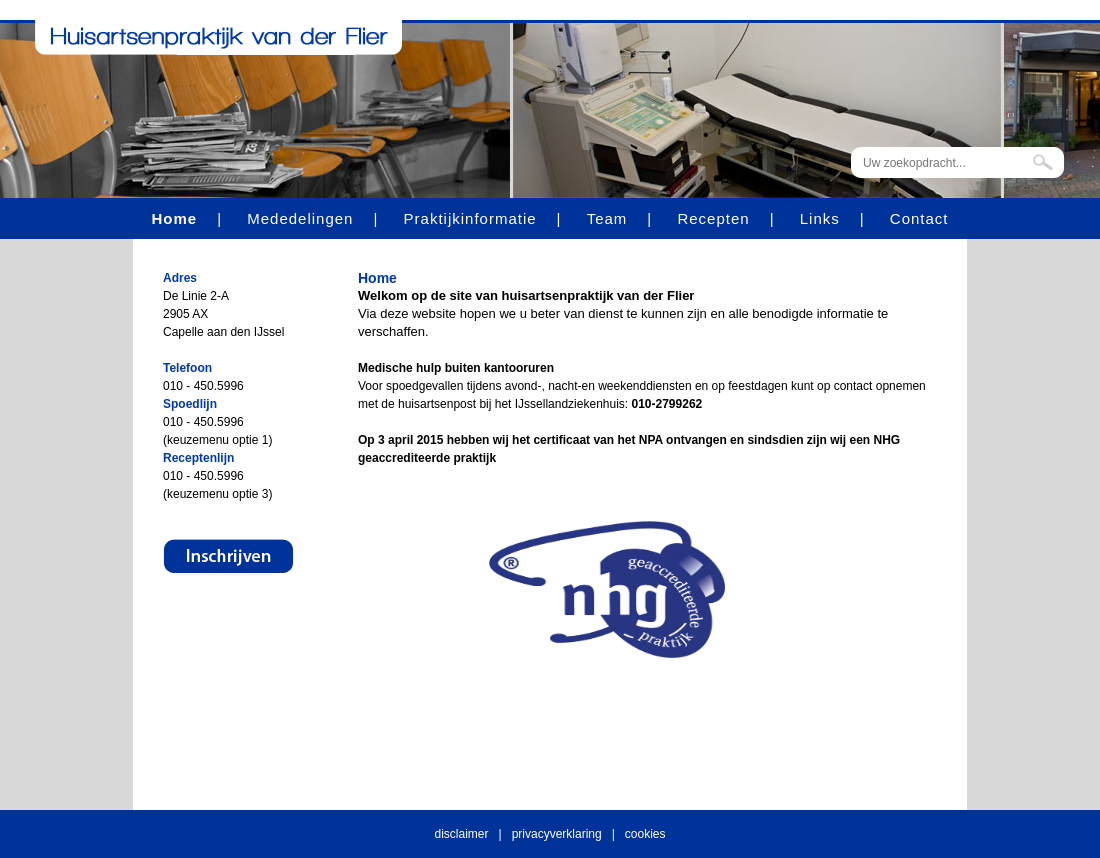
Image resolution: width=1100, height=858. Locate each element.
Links (820, 218)
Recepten (713, 218)
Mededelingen (300, 218)
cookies (645, 834)
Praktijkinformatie (470, 218)
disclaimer (462, 834)
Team (607, 218)
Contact (919, 218)
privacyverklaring (557, 834)
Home (174, 218)
